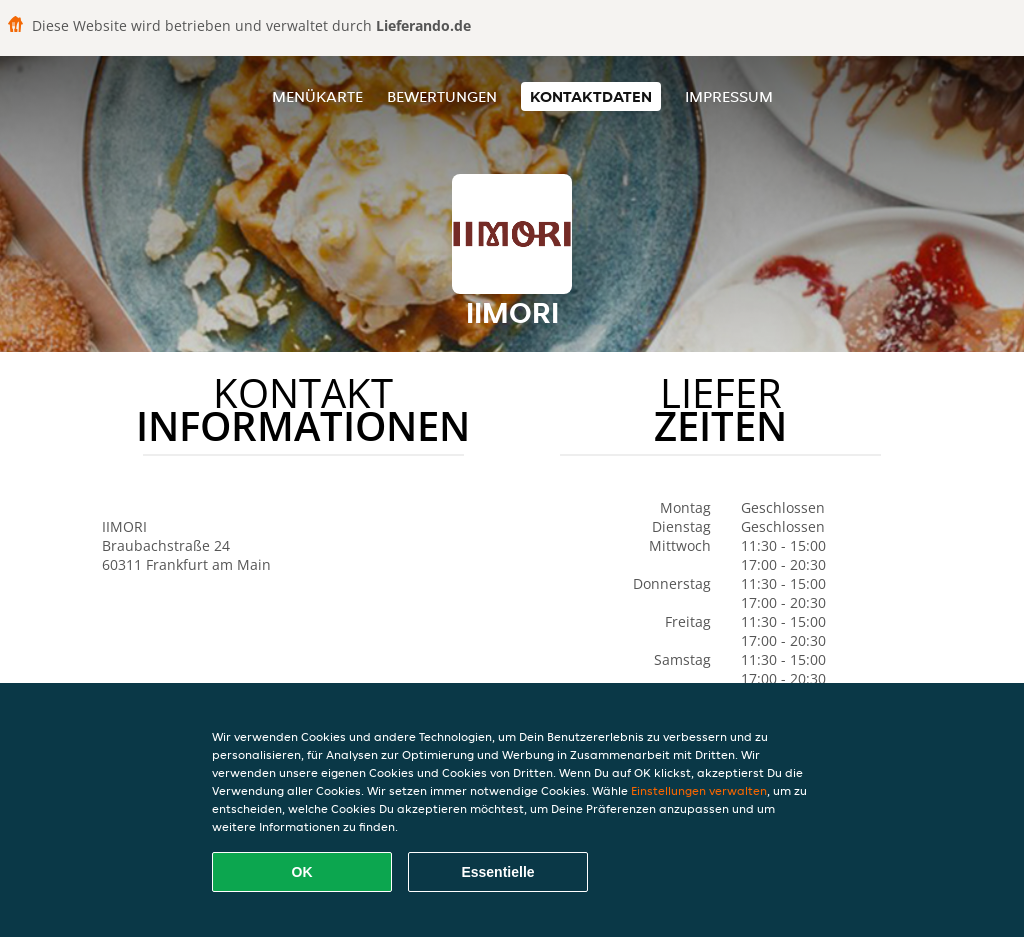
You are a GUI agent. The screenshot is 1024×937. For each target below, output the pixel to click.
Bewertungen (442, 96)
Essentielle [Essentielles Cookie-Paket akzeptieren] (497, 872)
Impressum (729, 96)
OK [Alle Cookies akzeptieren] (302, 872)
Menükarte (317, 96)
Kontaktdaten (591, 96)
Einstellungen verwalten (699, 790)
